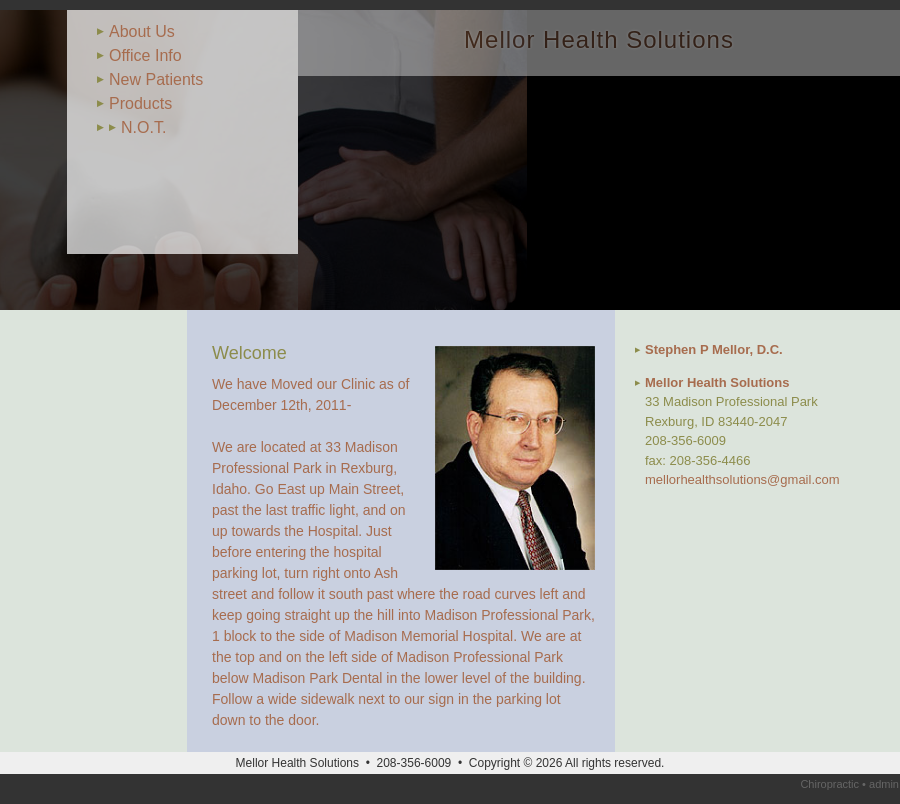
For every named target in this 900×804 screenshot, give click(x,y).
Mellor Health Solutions (599, 39)
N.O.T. (143, 127)
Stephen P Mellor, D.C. (714, 349)
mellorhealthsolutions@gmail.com (742, 479)
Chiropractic (829, 784)
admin (884, 784)
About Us (142, 31)
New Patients (156, 79)
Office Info (145, 55)
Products (140, 103)
